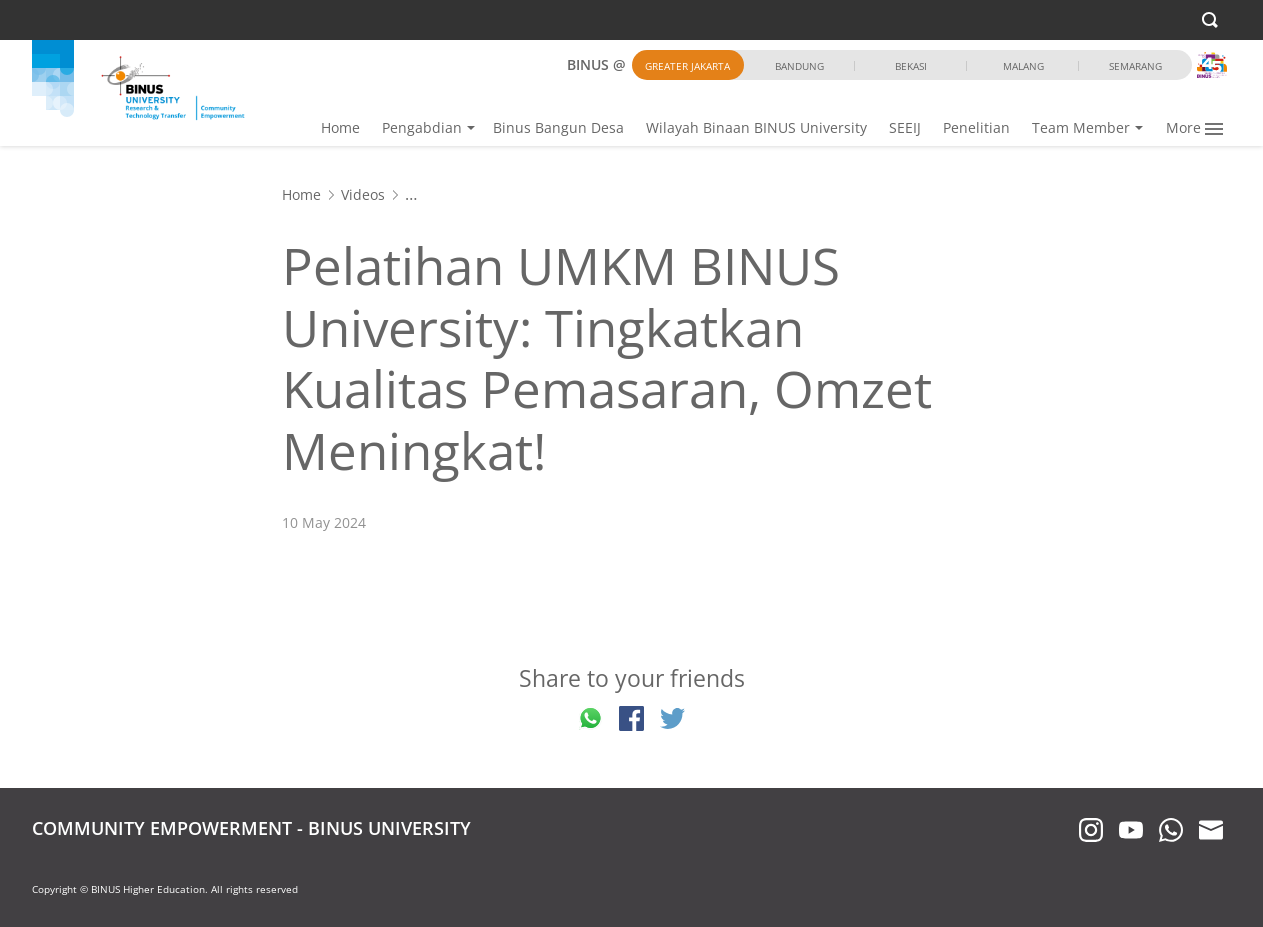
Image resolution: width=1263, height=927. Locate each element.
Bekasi (911, 66)
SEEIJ (905, 127)
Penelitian (976, 127)
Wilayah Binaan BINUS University (756, 127)
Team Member (1081, 127)
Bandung (799, 66)
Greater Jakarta (687, 66)
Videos (363, 194)
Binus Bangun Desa (558, 127)
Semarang (1135, 66)
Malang (1023, 66)
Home (340, 127)
